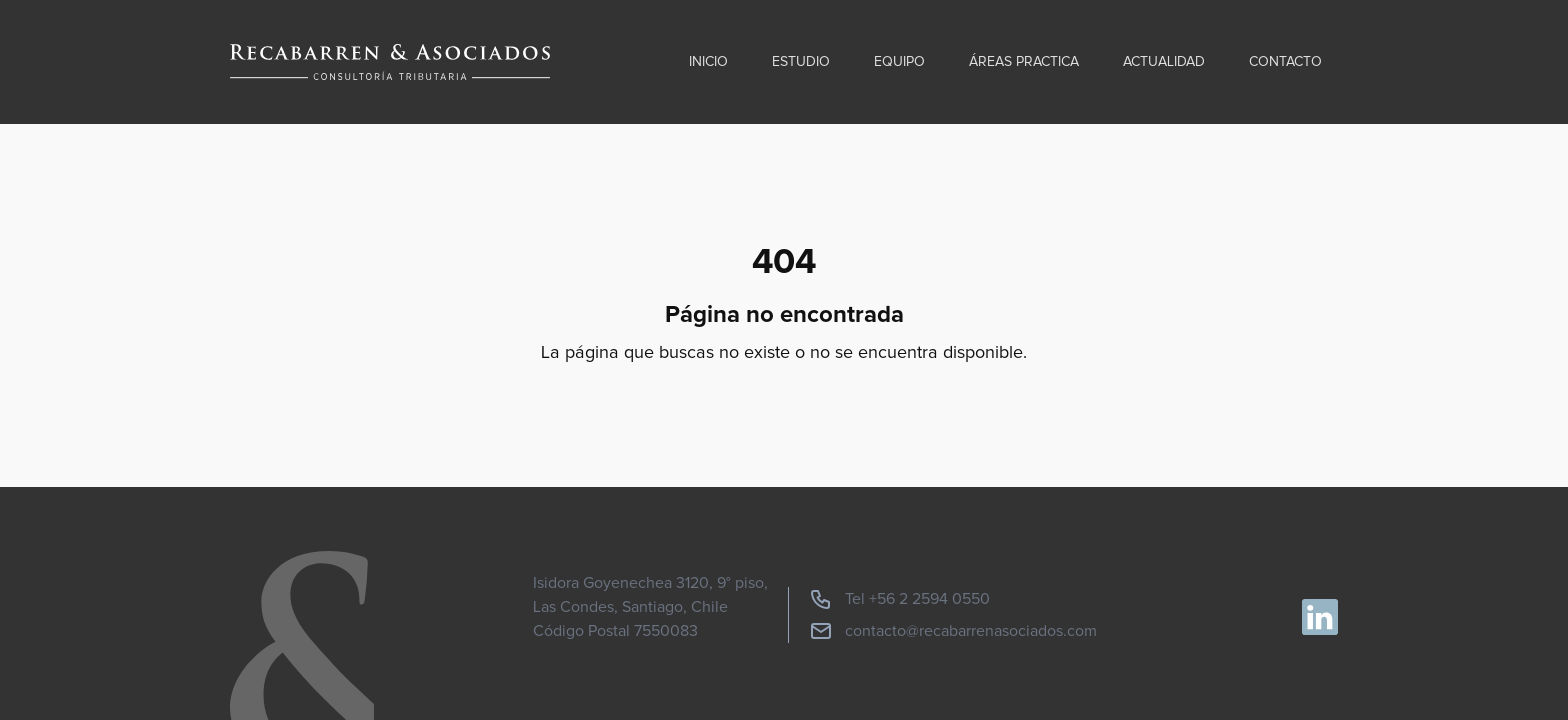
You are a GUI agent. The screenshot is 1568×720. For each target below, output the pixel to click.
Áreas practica (1024, 62)
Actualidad (1164, 62)
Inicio (708, 62)
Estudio (801, 62)
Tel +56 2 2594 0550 (899, 599)
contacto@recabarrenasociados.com (953, 631)
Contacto (1285, 62)
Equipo (899, 62)
